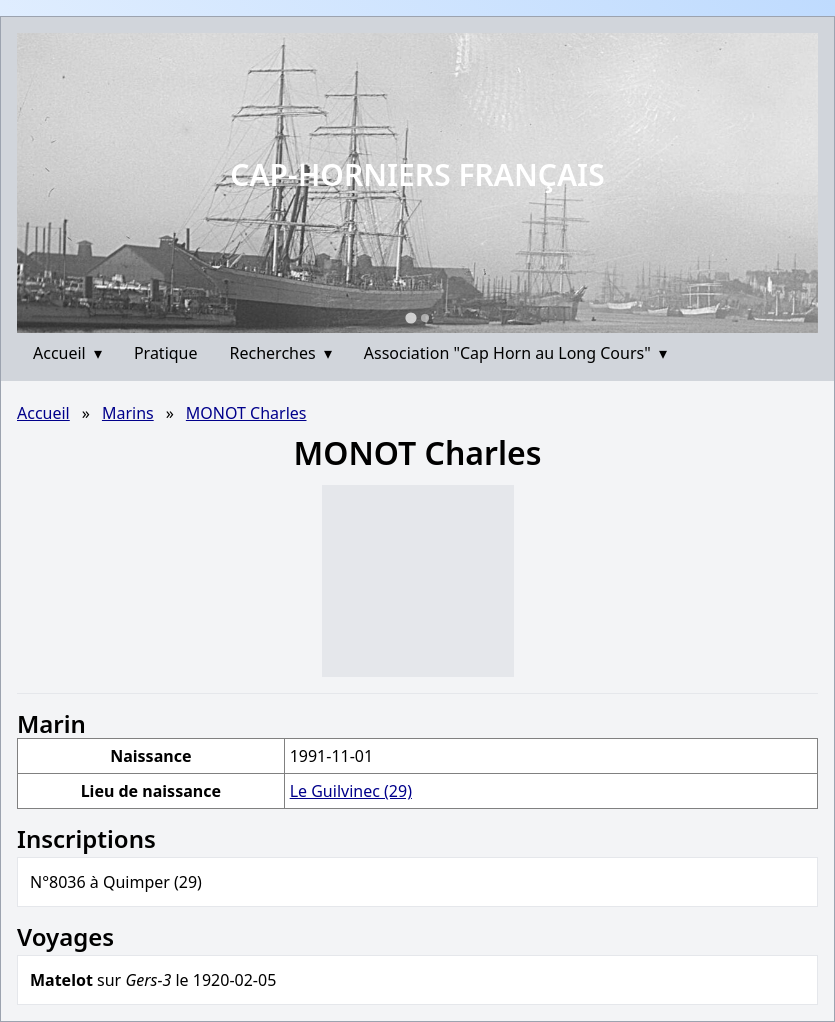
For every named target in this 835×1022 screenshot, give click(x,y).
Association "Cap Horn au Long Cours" (515, 353)
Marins (128, 413)
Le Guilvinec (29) (351, 791)
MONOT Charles (246, 413)
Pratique (166, 353)
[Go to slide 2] (425, 318)
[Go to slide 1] (410, 317)
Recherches (281, 353)
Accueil (67, 353)
